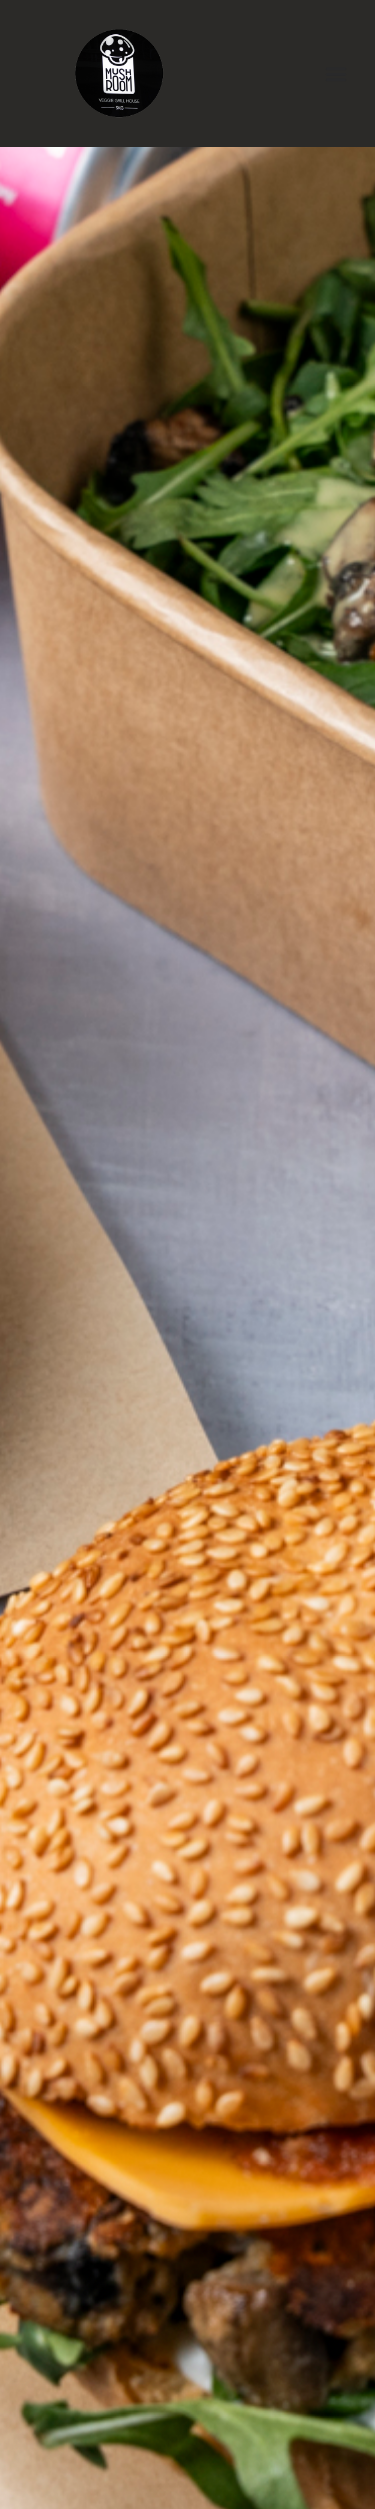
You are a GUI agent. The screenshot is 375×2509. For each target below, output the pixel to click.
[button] (336, 73)
